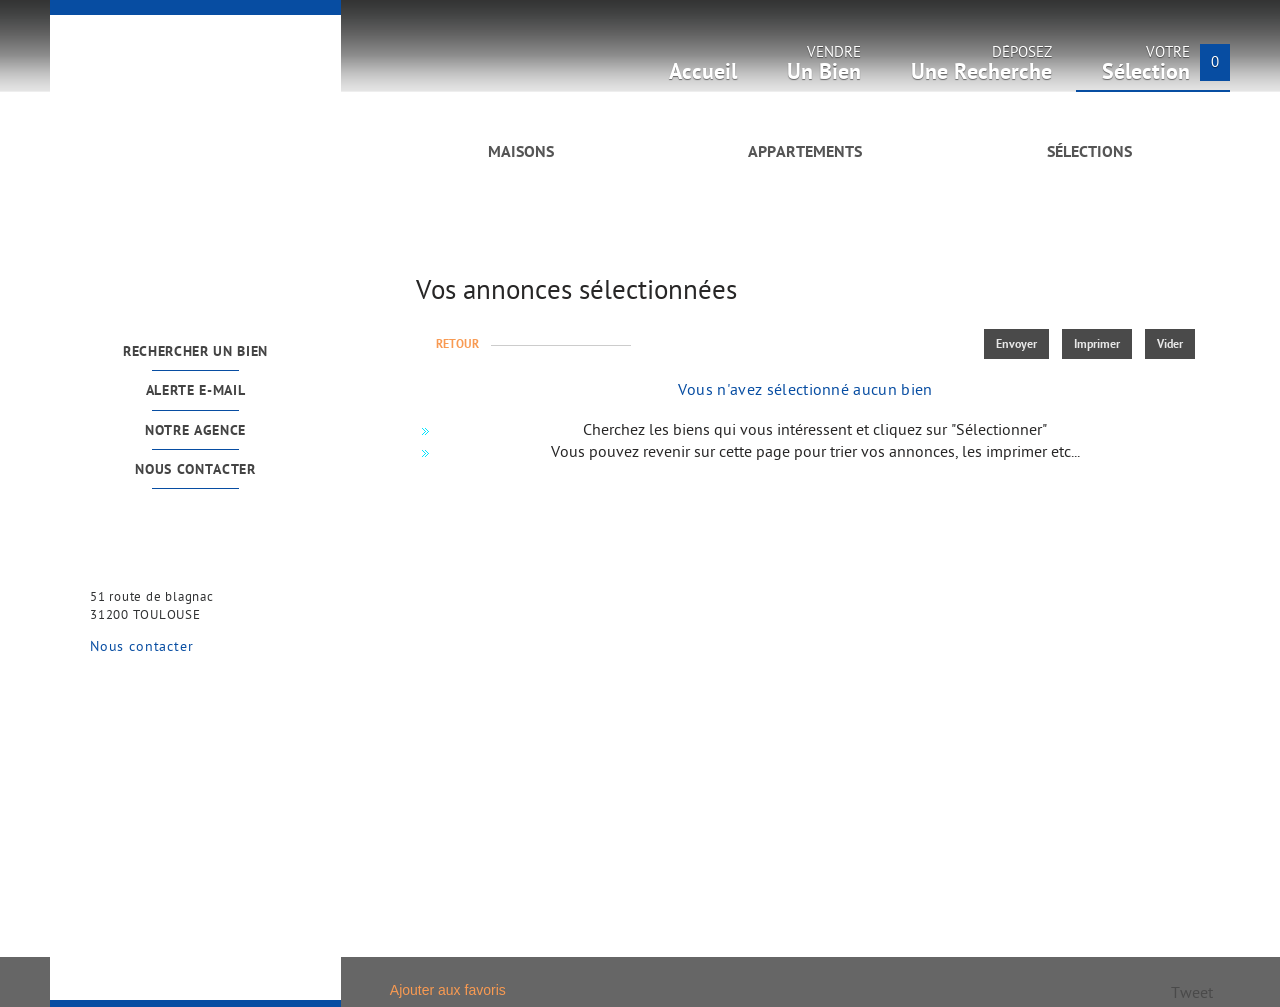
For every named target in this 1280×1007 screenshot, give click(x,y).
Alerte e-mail (196, 391)
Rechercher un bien (195, 352)
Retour (457, 345)
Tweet (1192, 994)
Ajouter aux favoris (448, 990)
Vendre (824, 69)
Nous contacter (195, 470)
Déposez (981, 69)
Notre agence (195, 431)
